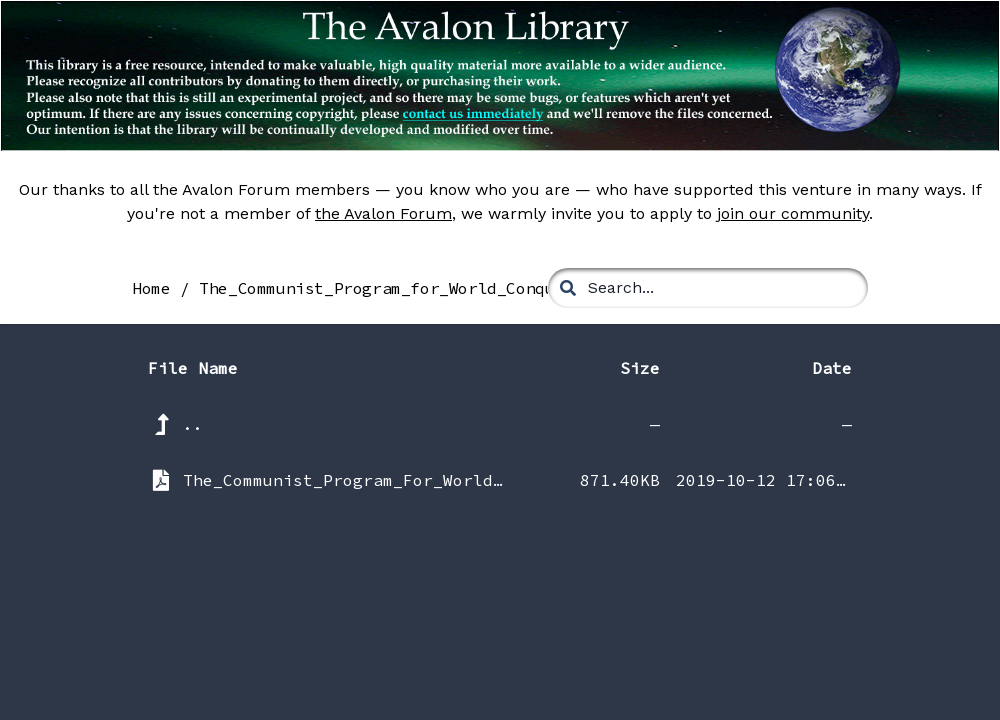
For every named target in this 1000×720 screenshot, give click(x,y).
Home (151, 288)
